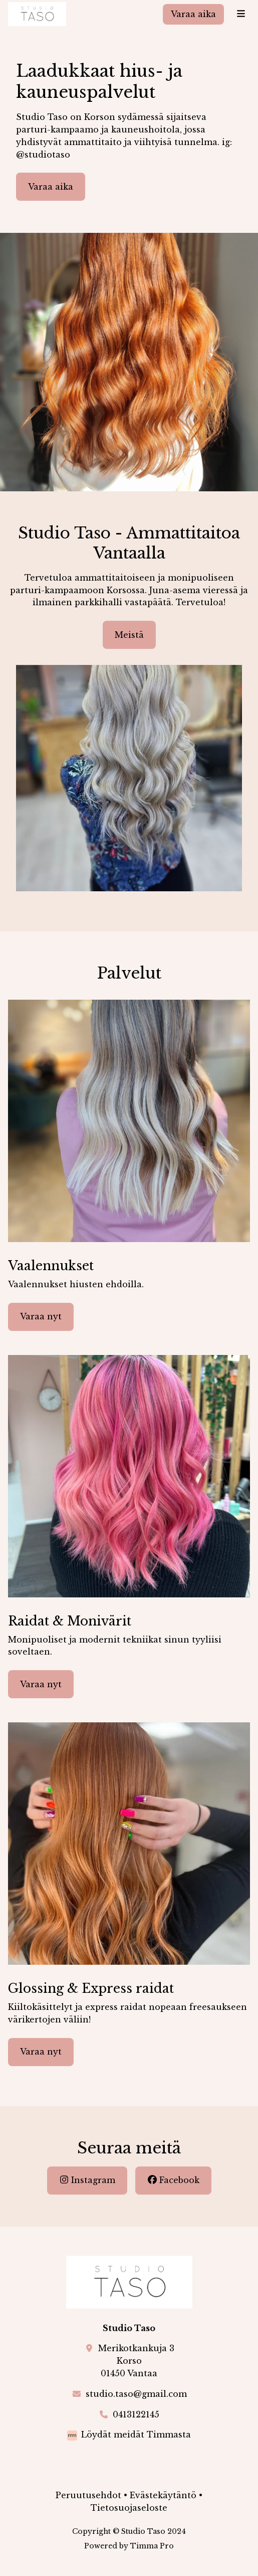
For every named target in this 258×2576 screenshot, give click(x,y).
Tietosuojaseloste (129, 2508)
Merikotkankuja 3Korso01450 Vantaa (136, 2360)
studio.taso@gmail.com (136, 2394)
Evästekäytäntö (163, 2495)
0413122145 (136, 2414)
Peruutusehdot (88, 2495)
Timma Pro (152, 2545)
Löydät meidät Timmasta (136, 2434)
